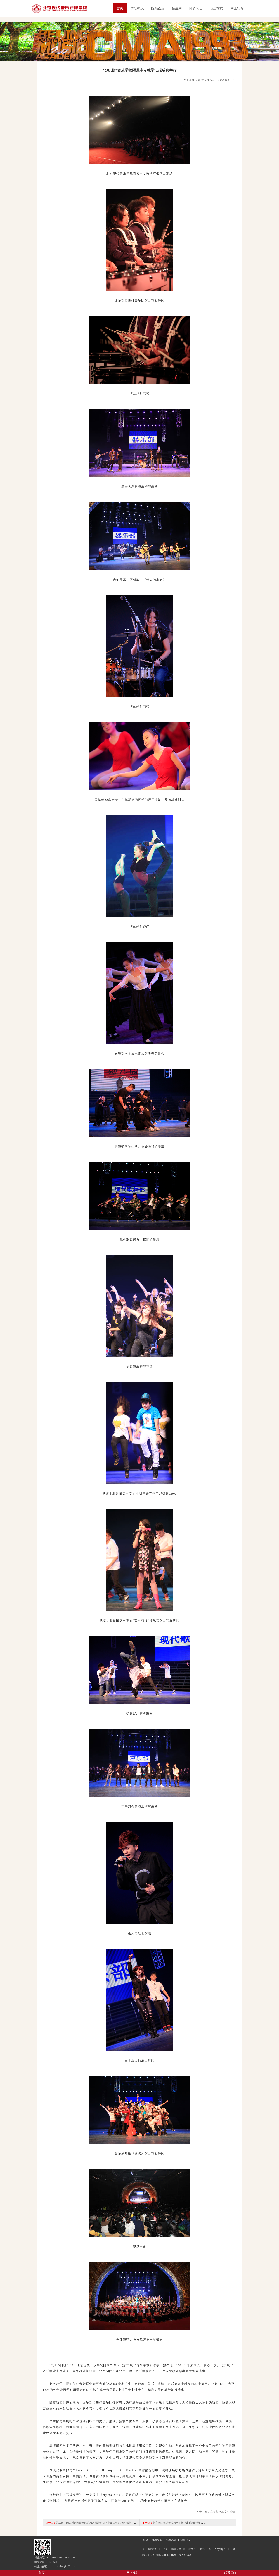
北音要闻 (157, 2539)
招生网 (177, 8)
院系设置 (157, 8)
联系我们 (230, 2572)
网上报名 (237, 8)
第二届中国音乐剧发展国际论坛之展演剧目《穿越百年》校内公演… (94, 2522)
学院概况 (137, 8)
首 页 (145, 2539)
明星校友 (216, 8)
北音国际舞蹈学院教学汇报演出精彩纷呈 (176, 2522)
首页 (120, 8)
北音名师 (171, 2539)
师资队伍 (195, 8)
